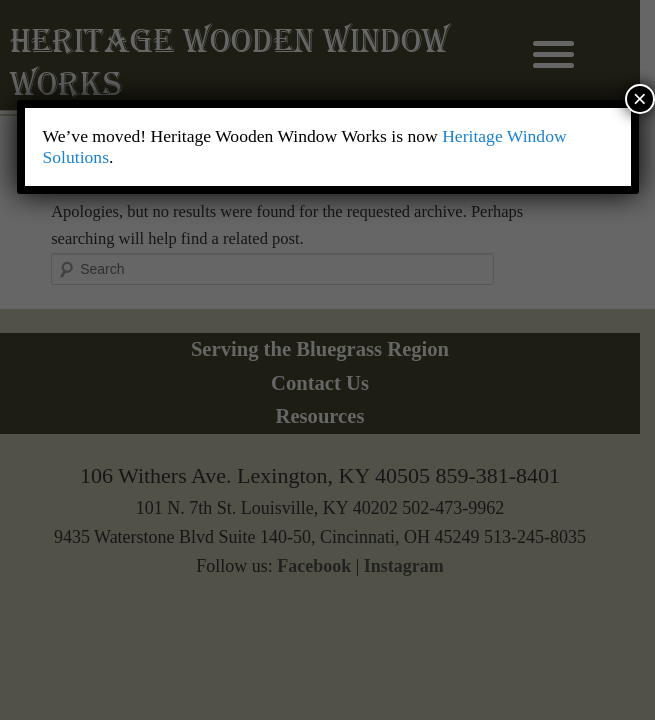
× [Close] (640, 98)
